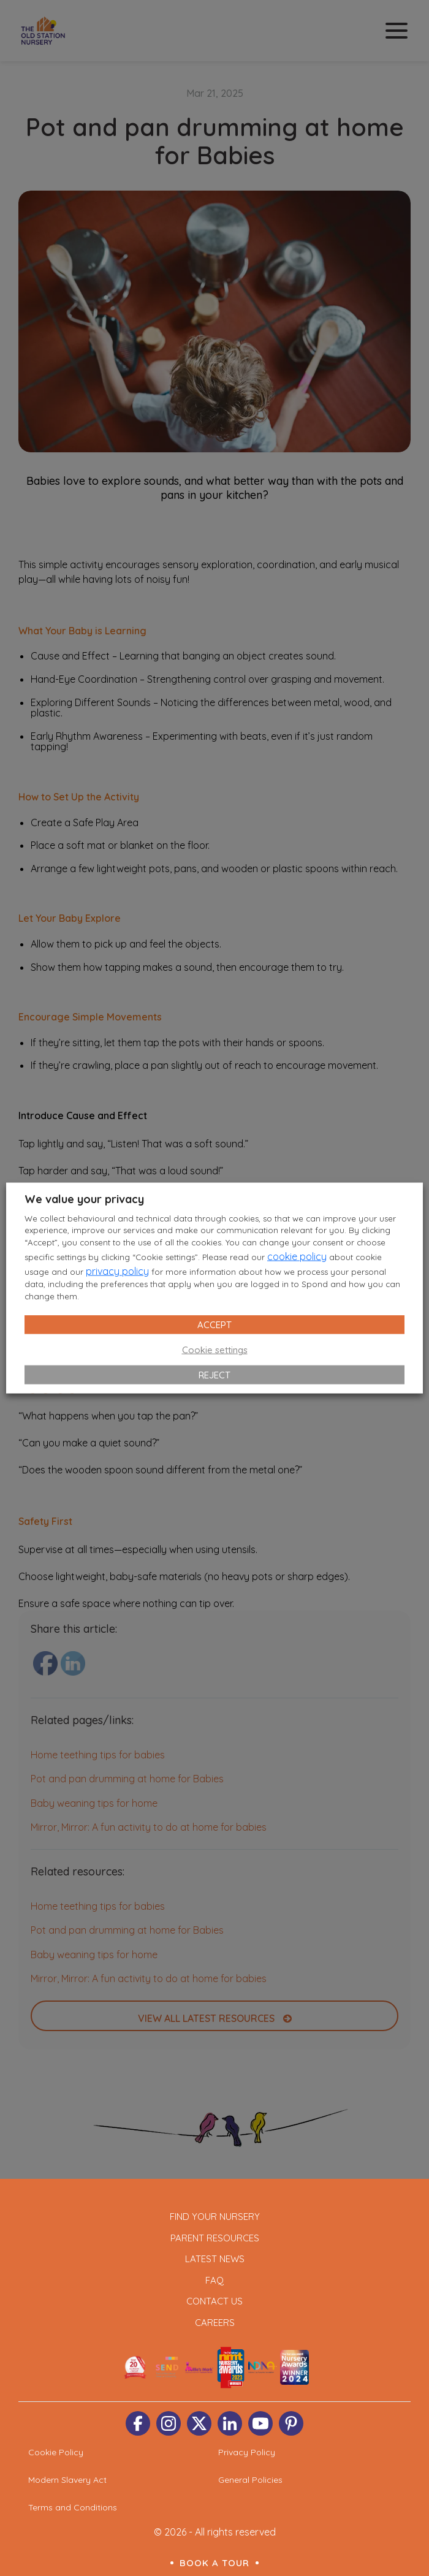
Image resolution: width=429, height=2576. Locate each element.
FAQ (214, 2280)
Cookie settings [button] (215, 1350)
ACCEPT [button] (214, 1325)
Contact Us (214, 2301)
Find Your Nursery (215, 2216)
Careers (215, 2322)
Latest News (215, 2259)
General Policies (250, 2479)
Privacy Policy (246, 2452)
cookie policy (297, 1256)
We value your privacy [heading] (84, 1198)
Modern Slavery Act (67, 2479)
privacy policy (117, 1271)
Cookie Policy (55, 2452)
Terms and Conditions (72, 2507)
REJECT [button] (214, 1375)
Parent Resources (214, 2238)
